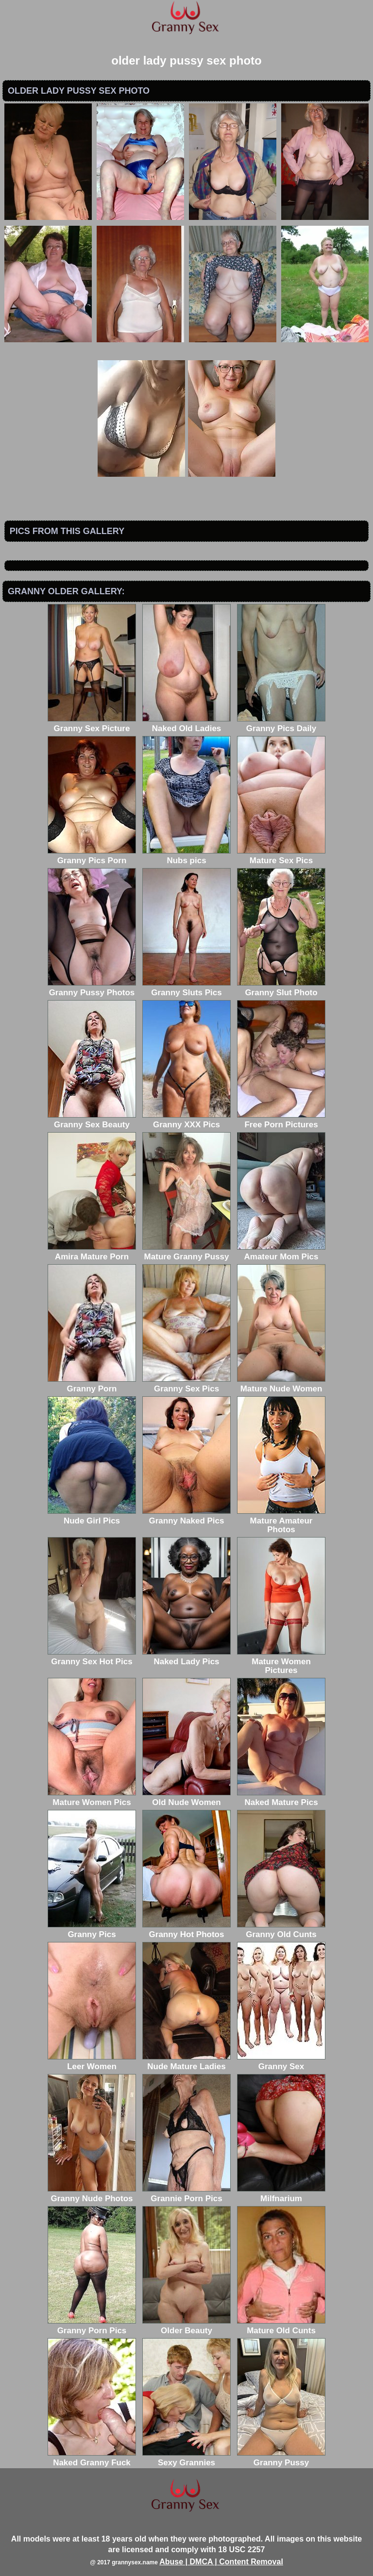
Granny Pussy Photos (92, 988)
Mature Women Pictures (281, 1661)
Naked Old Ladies (186, 724)
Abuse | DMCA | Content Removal (221, 2562)
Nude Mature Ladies (186, 2062)
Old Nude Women (186, 1798)
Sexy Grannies (186, 2458)
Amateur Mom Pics (281, 1252)
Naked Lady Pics (186, 1657)
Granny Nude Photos (92, 2194)
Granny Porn (92, 1384)
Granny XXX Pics (186, 1120)
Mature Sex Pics (281, 856)
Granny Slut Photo (281, 988)
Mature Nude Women (281, 1384)
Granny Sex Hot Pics (92, 1657)
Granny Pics (92, 1930)
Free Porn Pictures (281, 1120)
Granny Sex (281, 2062)
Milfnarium (281, 2194)
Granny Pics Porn (92, 856)
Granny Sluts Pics (186, 988)
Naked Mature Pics (281, 1798)
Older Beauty (186, 2326)
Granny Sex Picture (92, 724)
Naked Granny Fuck (92, 2458)
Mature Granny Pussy (186, 1252)
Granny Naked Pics (186, 1516)
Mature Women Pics (92, 1798)
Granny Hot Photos (186, 1930)
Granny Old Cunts (281, 1930)
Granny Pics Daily (281, 724)
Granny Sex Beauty (92, 1120)
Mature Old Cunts (281, 2326)
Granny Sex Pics (186, 1384)
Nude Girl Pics (92, 1516)
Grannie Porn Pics (186, 2194)
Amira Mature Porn (92, 1252)
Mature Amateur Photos (281, 1520)
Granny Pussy (281, 2458)
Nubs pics (186, 856)
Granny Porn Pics (92, 2326)
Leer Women (92, 2062)
